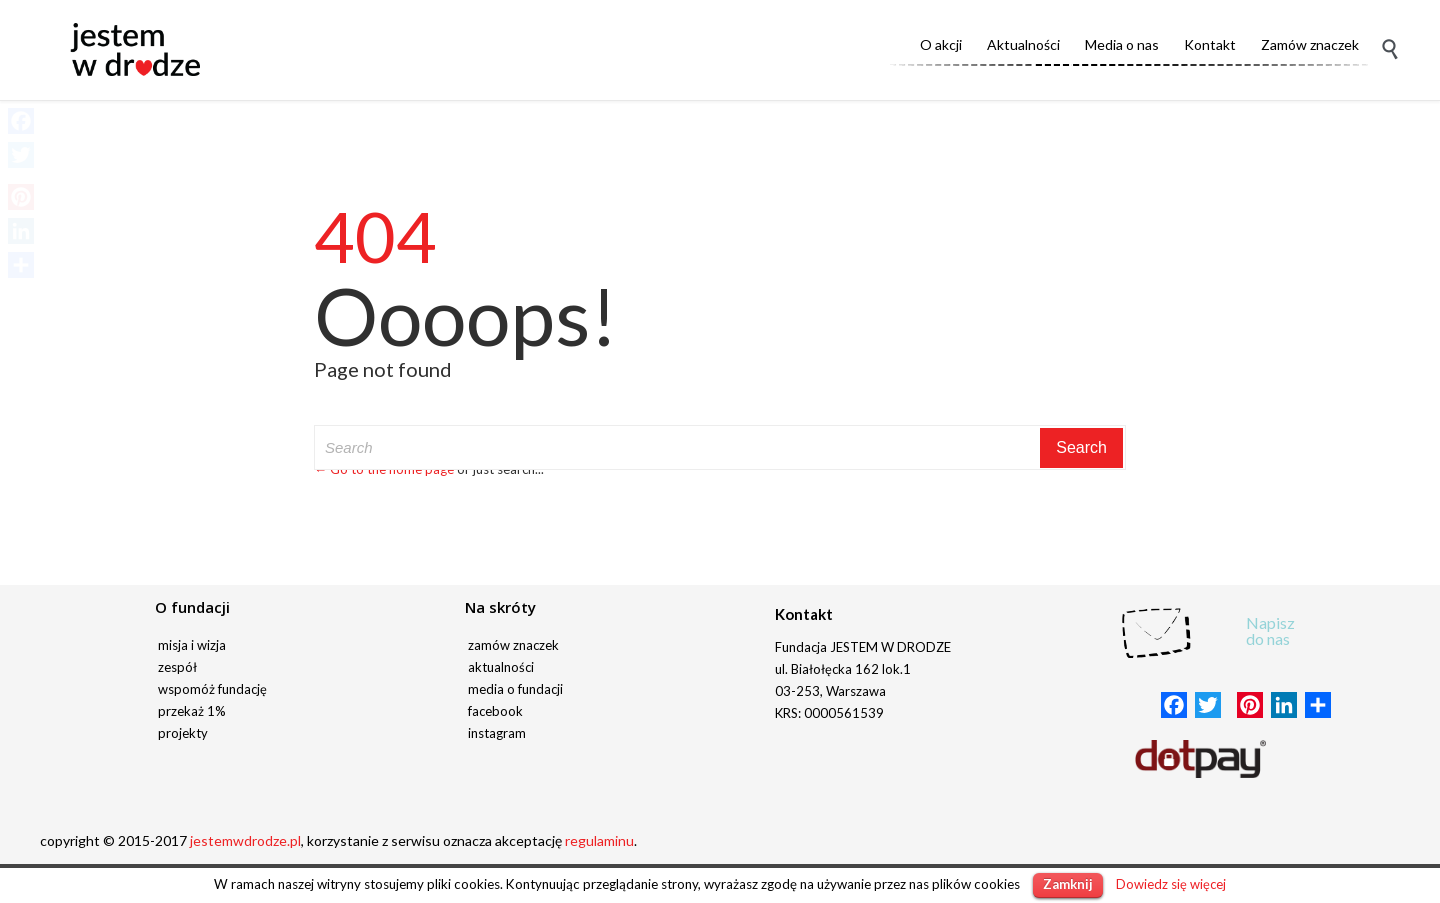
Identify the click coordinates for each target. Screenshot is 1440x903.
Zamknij (1068, 884)
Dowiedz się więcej (1171, 884)
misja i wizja (192, 645)
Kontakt (804, 614)
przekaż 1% (192, 711)
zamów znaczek (513, 645)
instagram (497, 733)
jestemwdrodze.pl (245, 840)
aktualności (501, 667)
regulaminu (599, 840)
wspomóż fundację (212, 689)
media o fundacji (515, 689)
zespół (177, 667)
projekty (183, 733)
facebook (495, 711)
